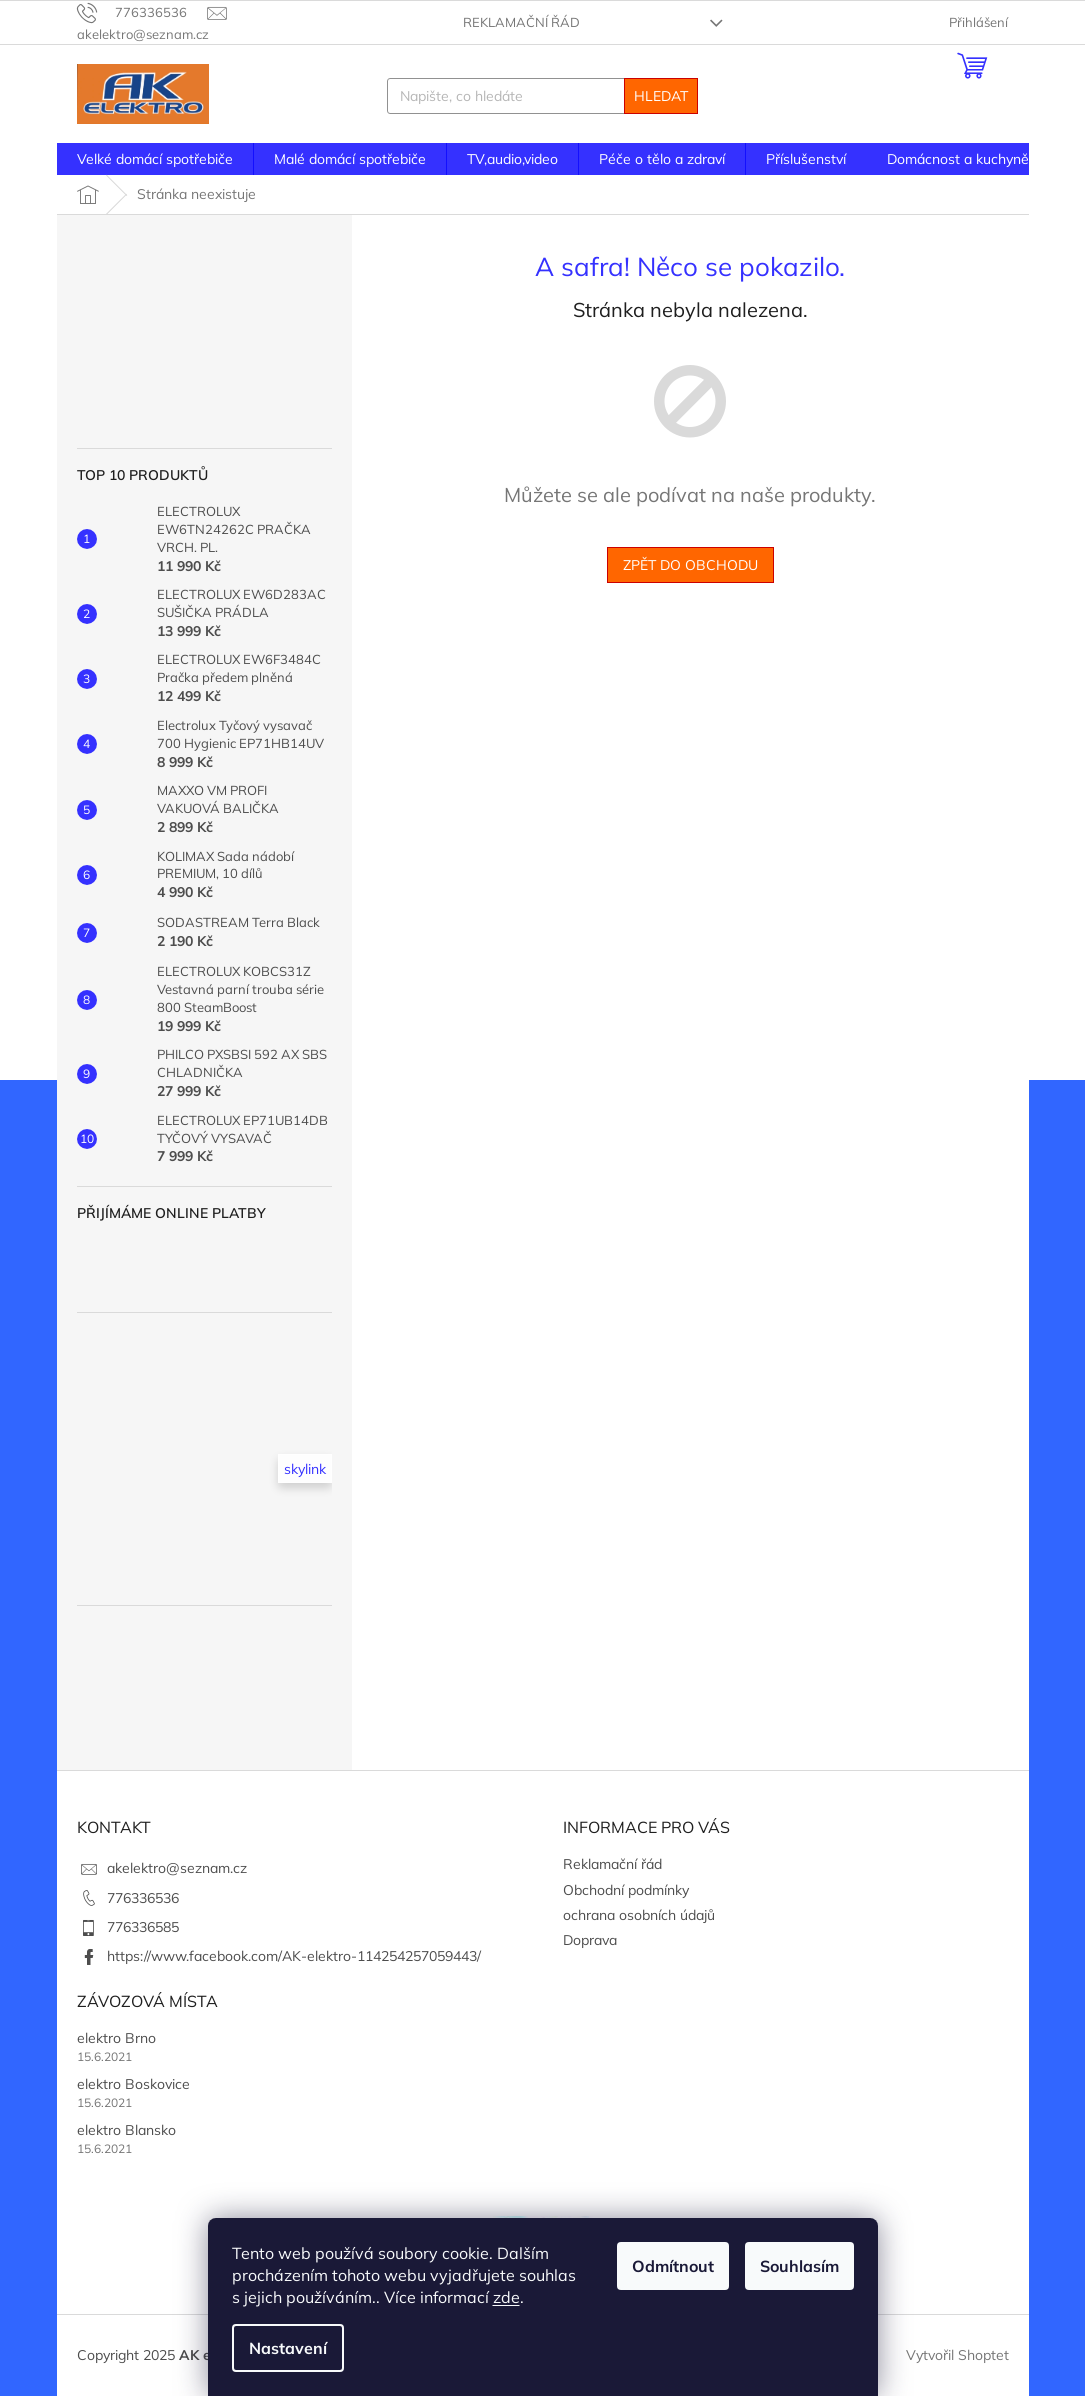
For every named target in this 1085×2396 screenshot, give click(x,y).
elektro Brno (116, 2038)
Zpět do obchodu (690, 565)
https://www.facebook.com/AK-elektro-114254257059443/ (294, 1956)
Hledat (661, 96)
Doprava (590, 1940)
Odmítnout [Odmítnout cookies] (673, 2266)
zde (506, 2297)
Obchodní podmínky (626, 1890)
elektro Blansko (126, 2130)
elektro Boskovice (133, 2084)
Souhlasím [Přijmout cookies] (799, 2266)
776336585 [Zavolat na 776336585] (143, 1927)
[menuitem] (155, 159)
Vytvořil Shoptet (957, 2354)
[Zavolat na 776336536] (142, 12)
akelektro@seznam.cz (177, 1868)
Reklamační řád (521, 22)
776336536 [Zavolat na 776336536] (143, 1898)
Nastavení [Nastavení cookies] (288, 2348)
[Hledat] (542, 96)
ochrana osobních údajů (639, 1915)
